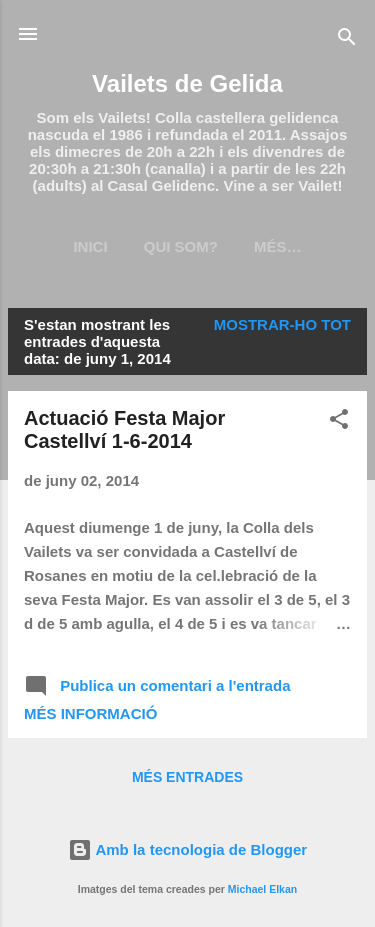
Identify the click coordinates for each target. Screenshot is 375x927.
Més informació (90, 713)
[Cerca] (347, 40)
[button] (339, 422)
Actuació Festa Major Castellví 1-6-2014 (124, 429)
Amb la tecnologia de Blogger (187, 849)
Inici (90, 246)
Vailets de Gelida (187, 83)
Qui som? (181, 246)
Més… (278, 246)
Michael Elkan (262, 889)
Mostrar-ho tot (282, 324)
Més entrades (187, 777)
